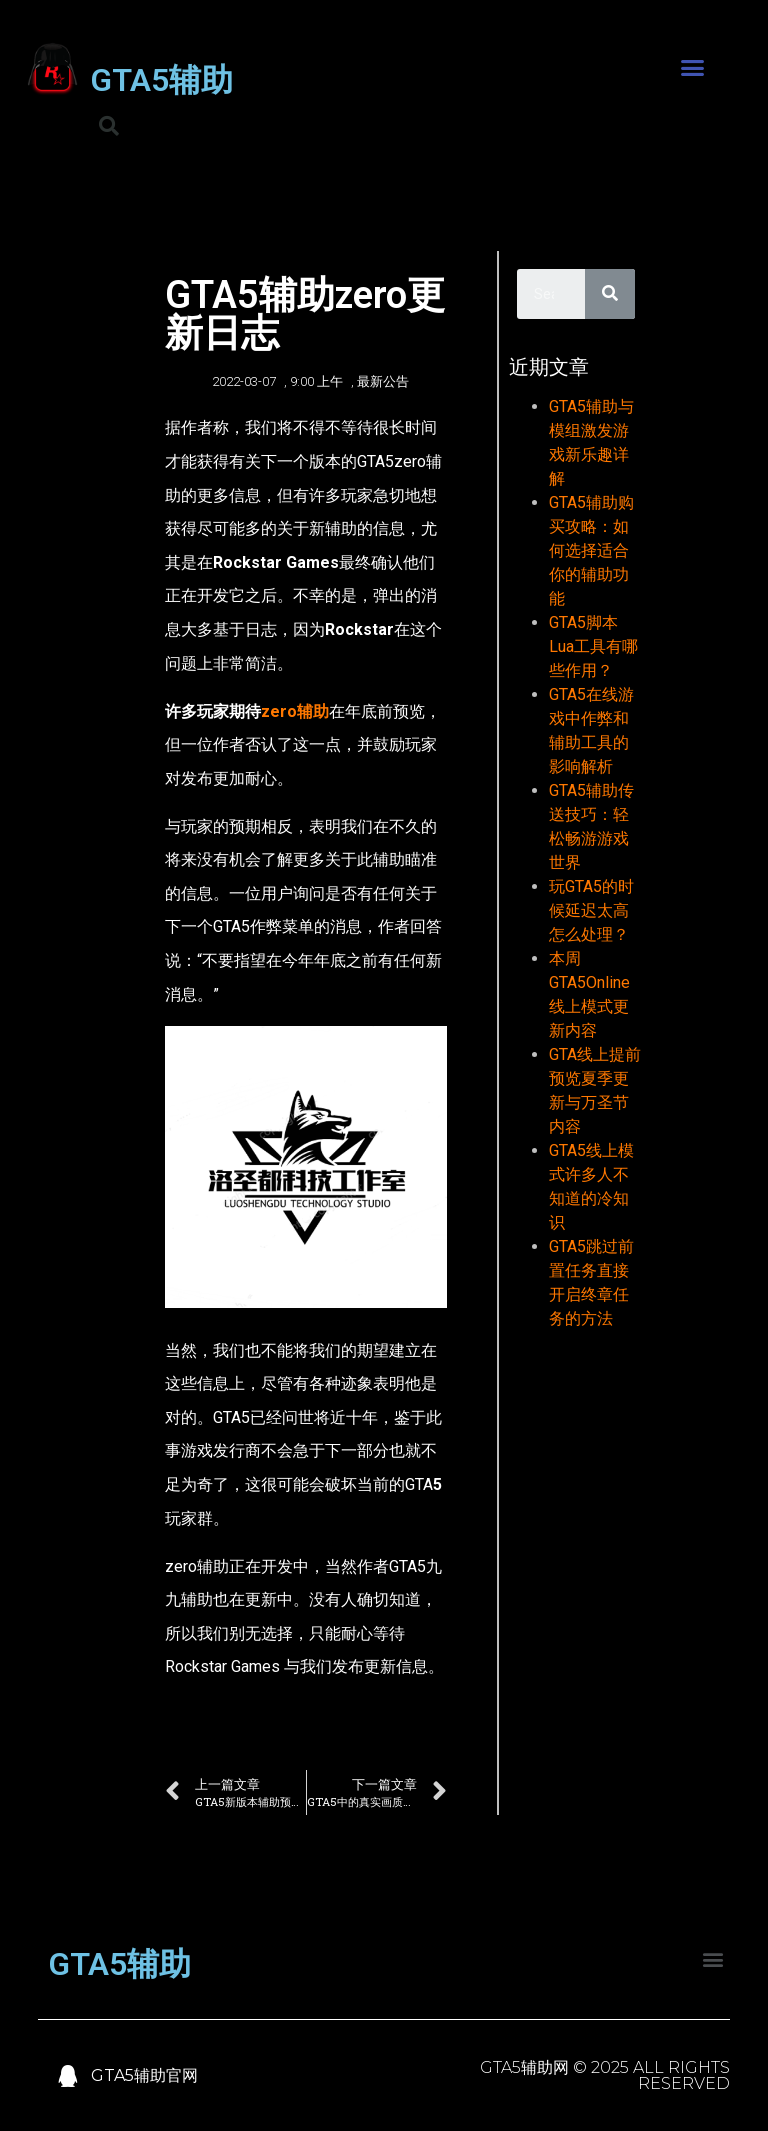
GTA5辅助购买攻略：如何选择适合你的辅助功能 (591, 550)
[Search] (610, 294)
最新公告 (383, 381)
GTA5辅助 (161, 80)
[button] (693, 68)
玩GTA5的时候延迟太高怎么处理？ (591, 910)
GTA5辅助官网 (144, 2075)
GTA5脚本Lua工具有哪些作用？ (593, 646)
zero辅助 (295, 711)
